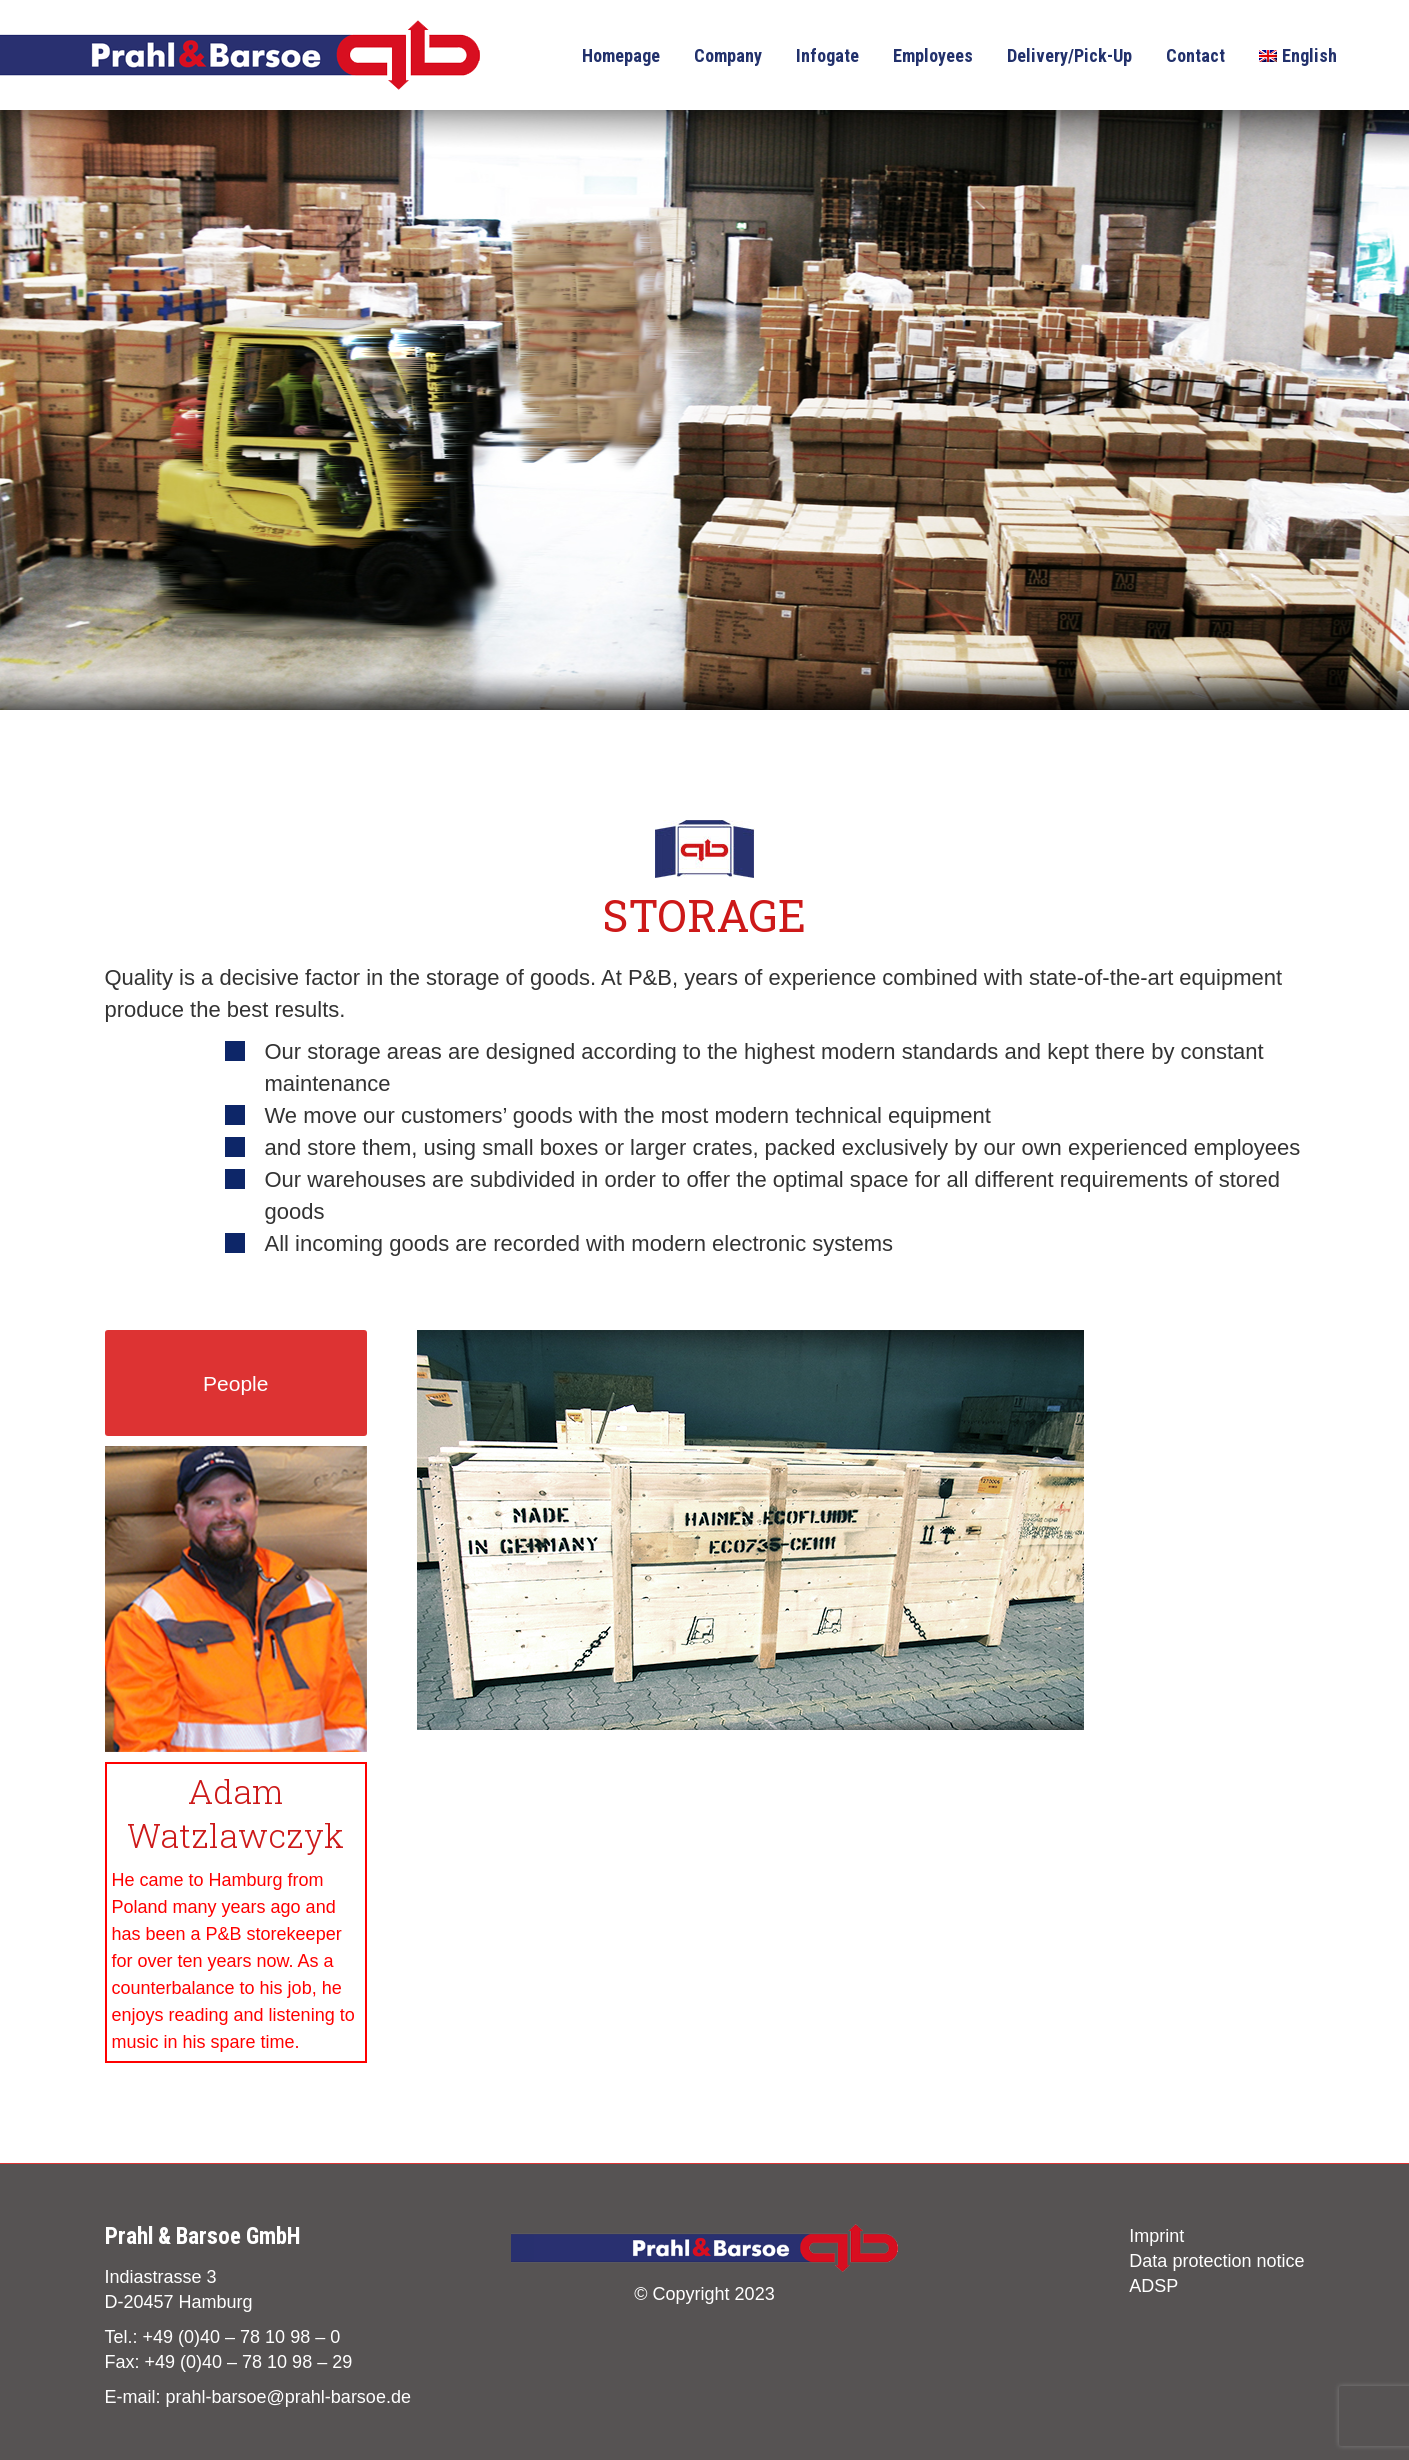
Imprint (1156, 2236)
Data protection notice (1216, 2261)
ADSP (1153, 2286)
